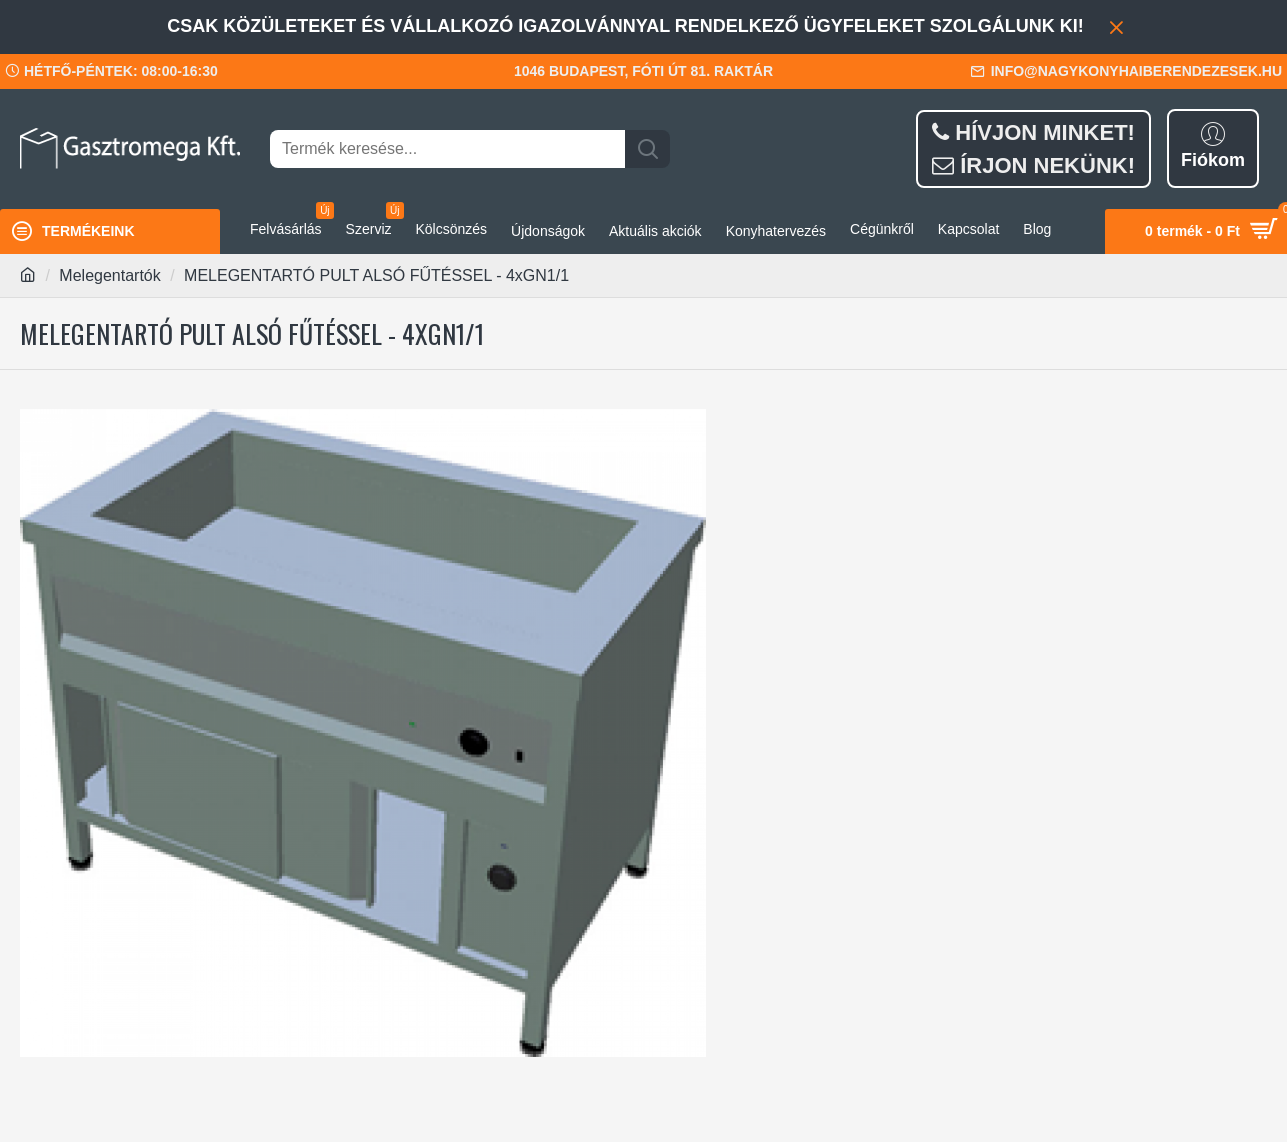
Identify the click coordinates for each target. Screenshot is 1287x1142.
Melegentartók (109, 275)
